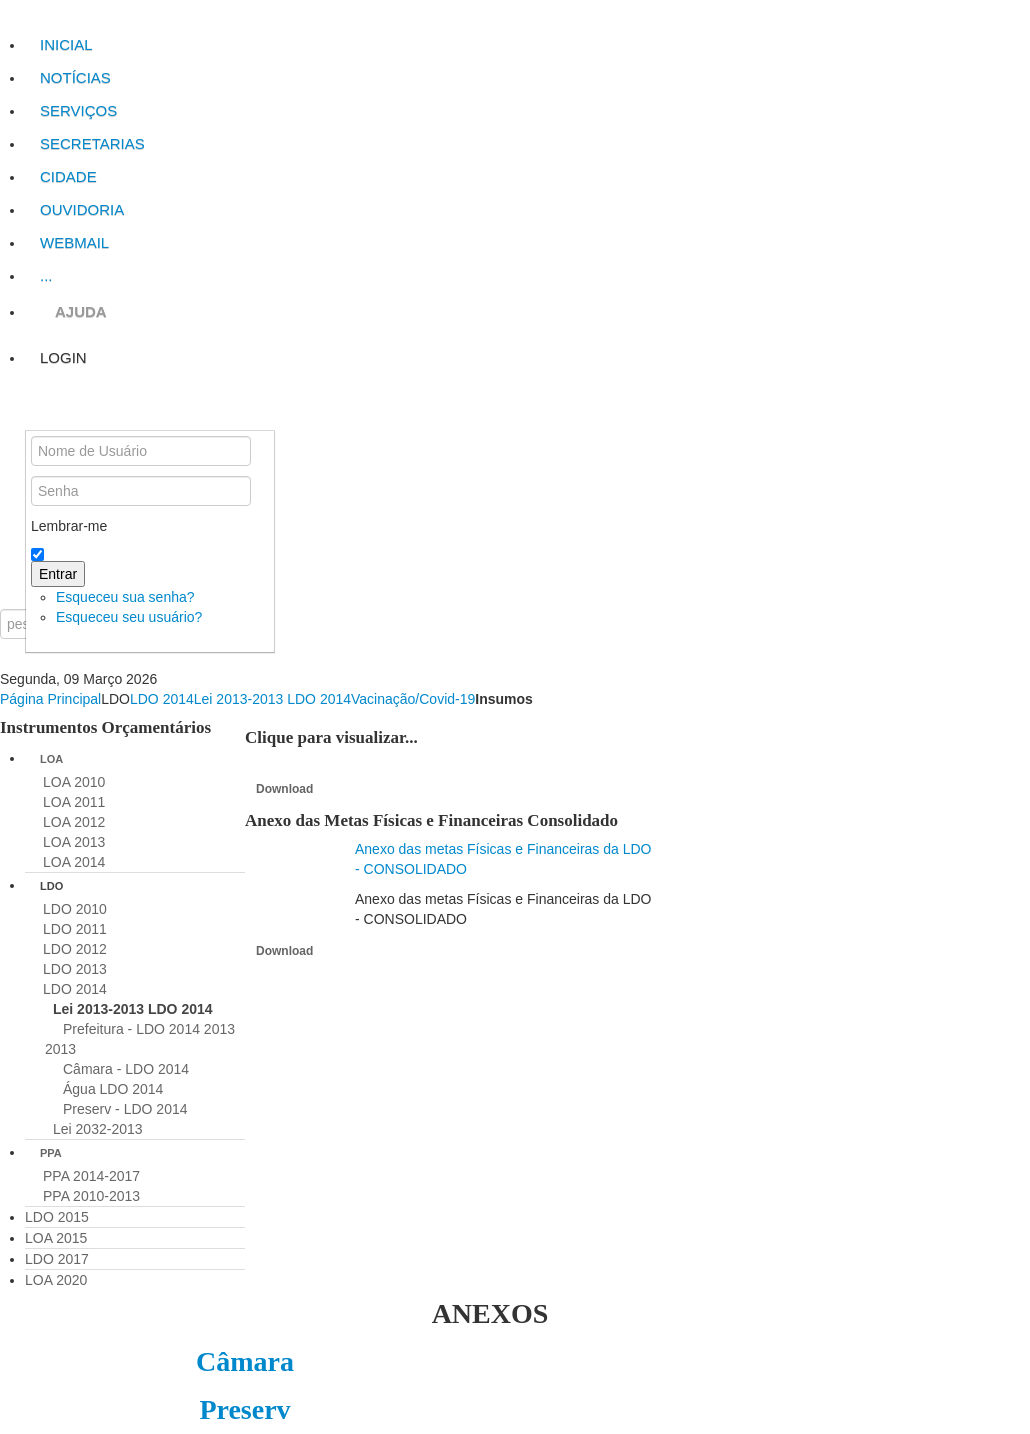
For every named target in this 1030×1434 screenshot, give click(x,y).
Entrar (58, 574)
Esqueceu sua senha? (125, 597)
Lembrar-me (69, 526)
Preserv (244, 1409)
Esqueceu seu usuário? (129, 617)
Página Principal (50, 699)
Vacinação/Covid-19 (413, 699)
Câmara (245, 1361)
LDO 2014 (162, 699)
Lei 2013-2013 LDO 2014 (272, 699)
